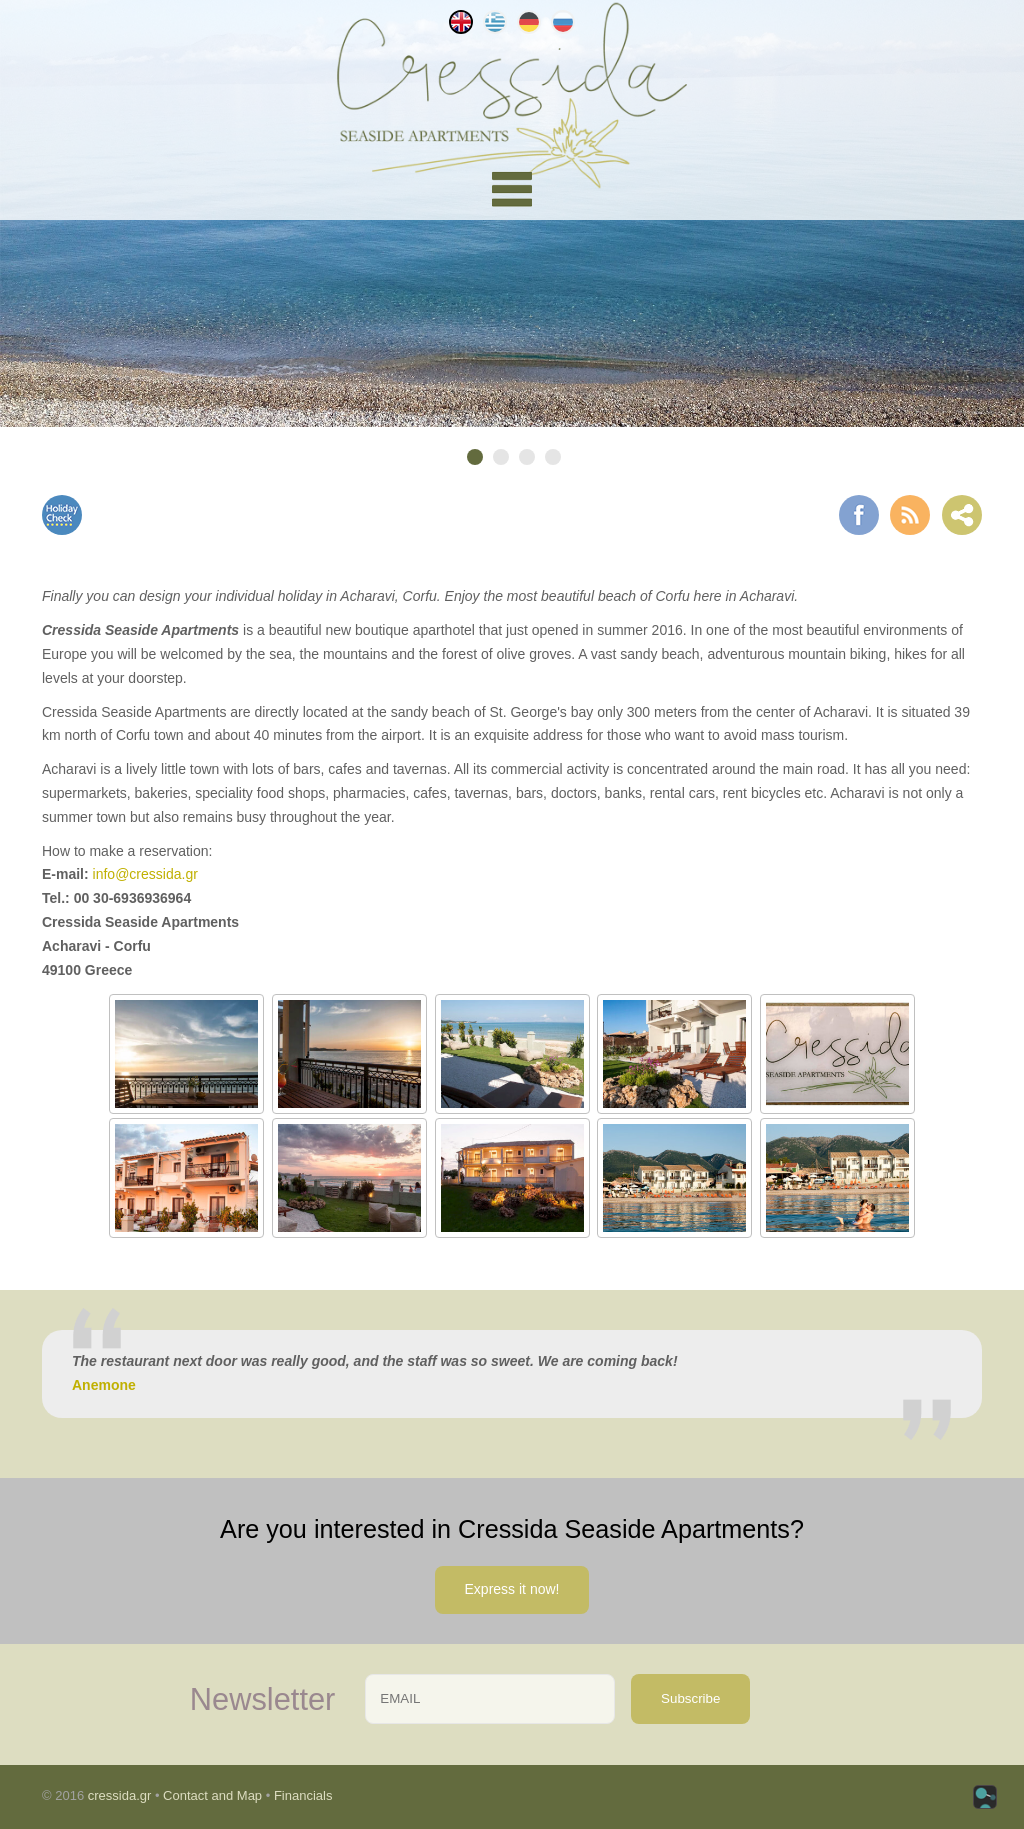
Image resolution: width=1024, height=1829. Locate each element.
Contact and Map (212, 1795)
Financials (303, 1795)
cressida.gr (120, 1795)
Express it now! (512, 1589)
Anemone (104, 1385)
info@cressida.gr (145, 874)
